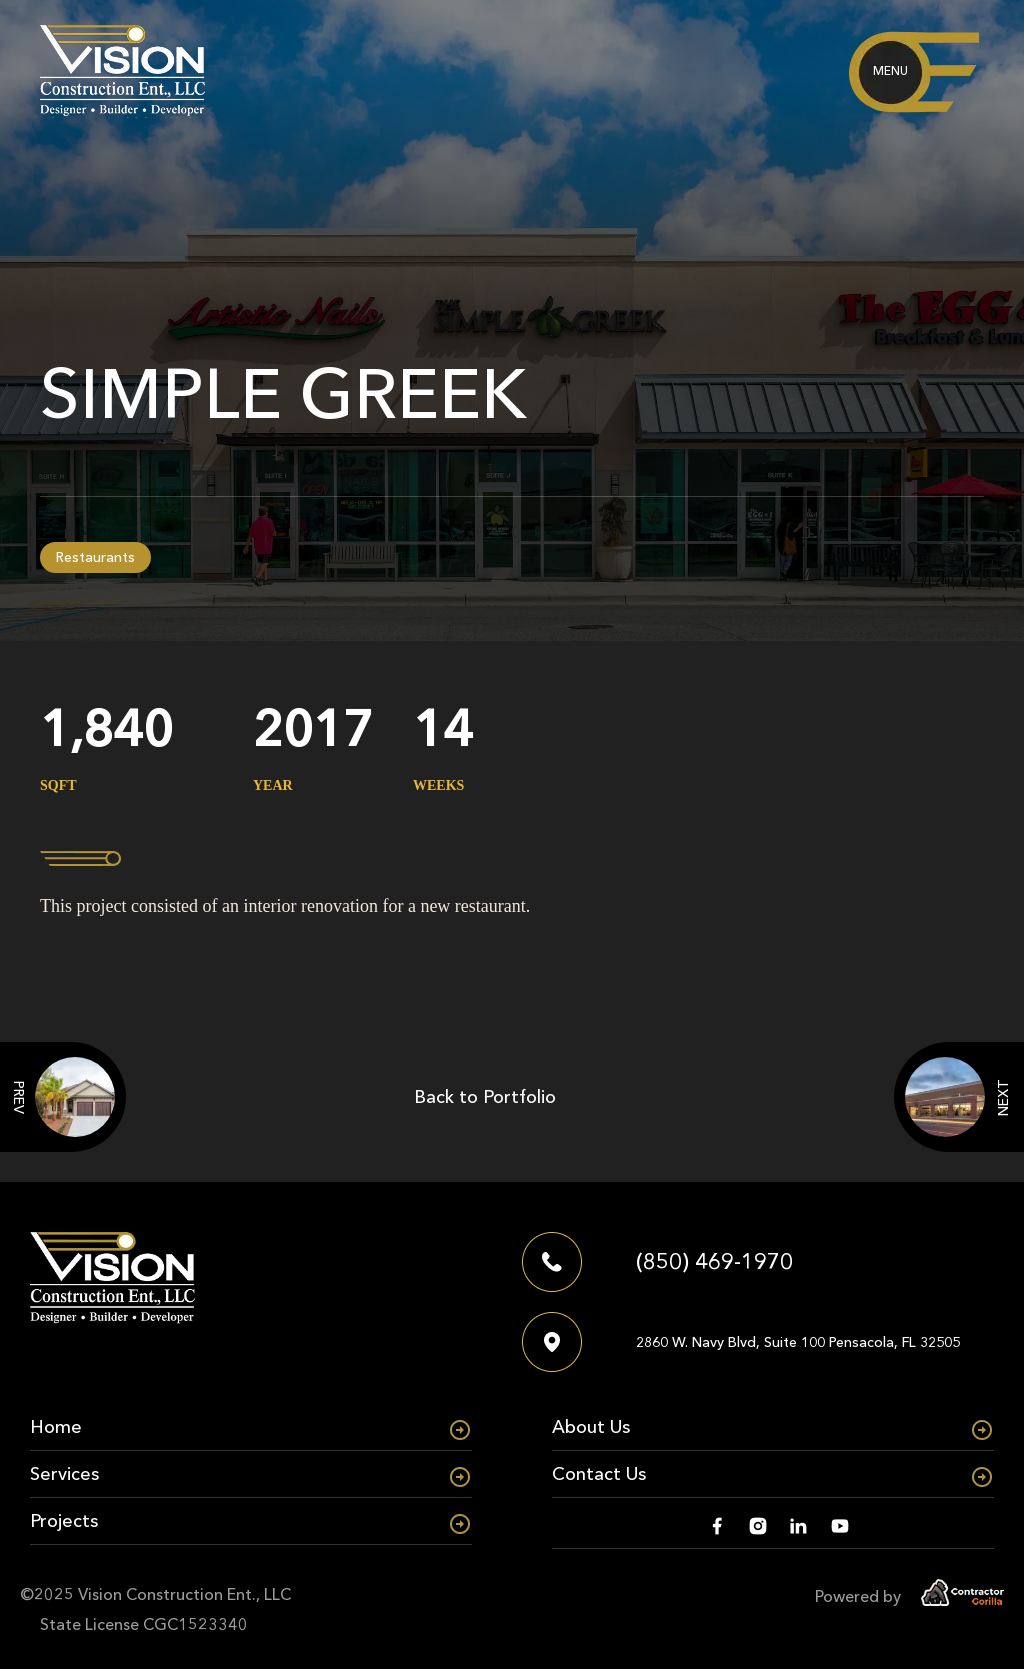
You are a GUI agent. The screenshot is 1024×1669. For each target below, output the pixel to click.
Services (64, 1474)
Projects (64, 1521)
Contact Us (599, 1474)
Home (56, 1427)
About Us (591, 1427)
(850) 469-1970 (714, 1261)
